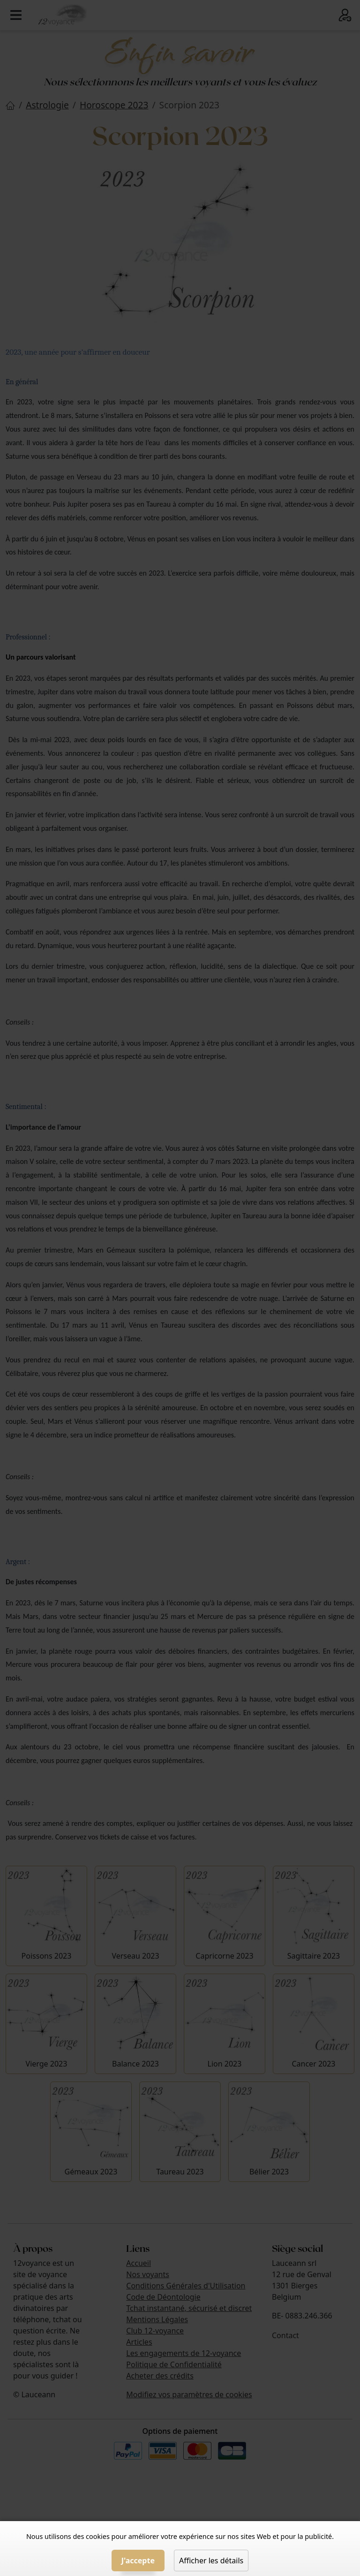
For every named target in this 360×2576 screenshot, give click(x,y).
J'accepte (138, 2560)
